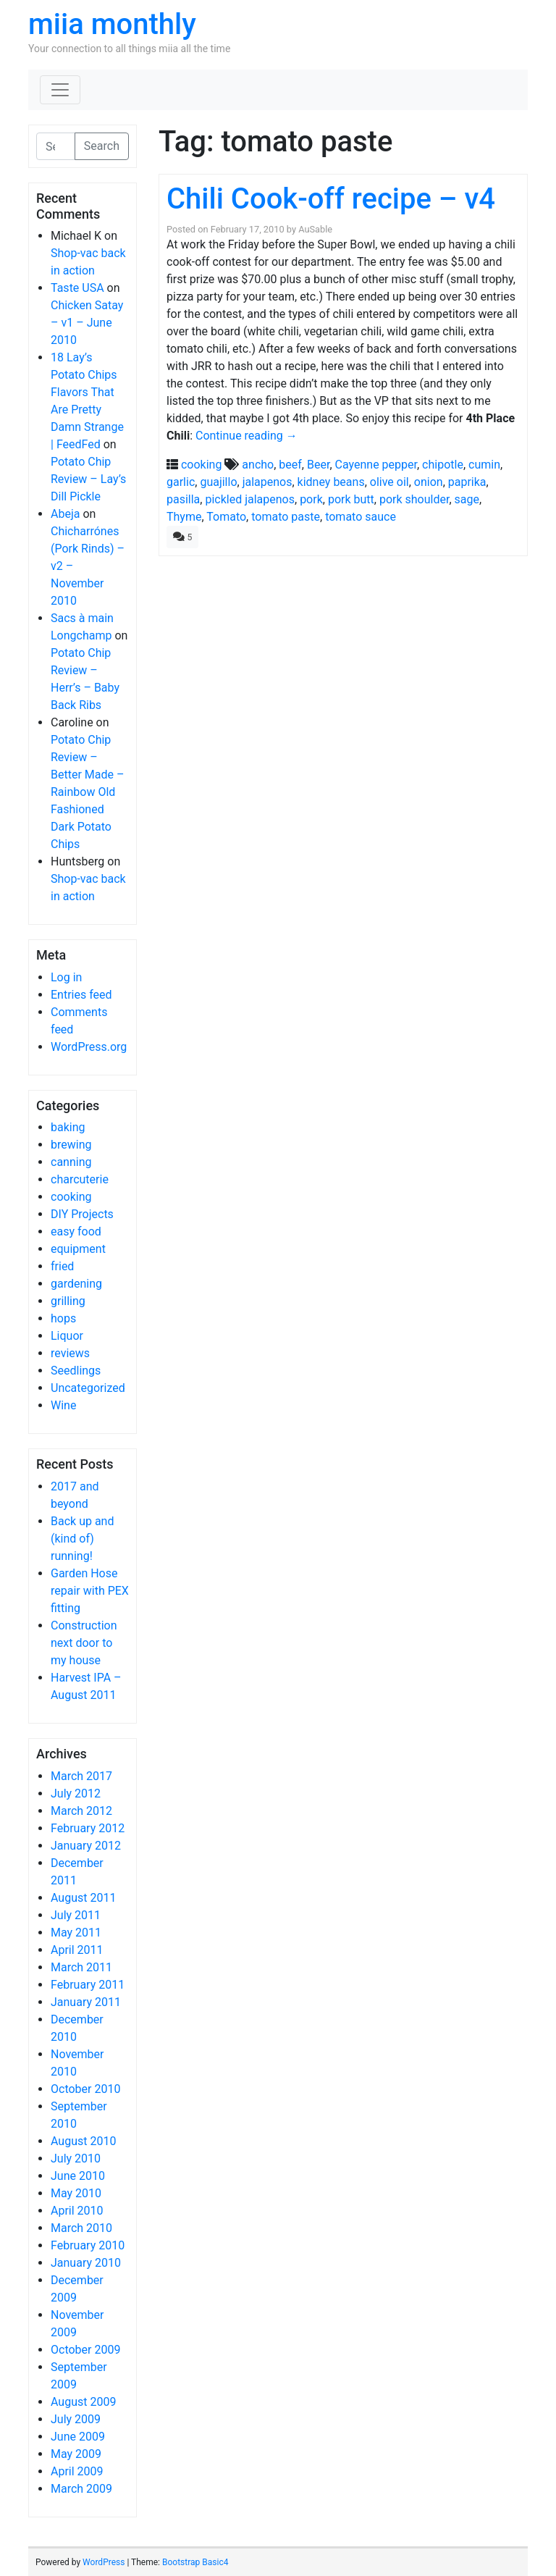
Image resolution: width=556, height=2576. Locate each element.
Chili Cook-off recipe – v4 (331, 199)
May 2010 (76, 2193)
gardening (76, 1284)
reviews (70, 1353)
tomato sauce (360, 517)
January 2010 (86, 2263)
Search (101, 146)
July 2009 (76, 2419)
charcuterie (80, 1179)
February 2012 (88, 1828)
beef (290, 464)
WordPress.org (89, 1047)
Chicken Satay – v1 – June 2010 (87, 322)
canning (71, 1162)
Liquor (67, 1336)
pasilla (183, 499)
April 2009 (77, 2471)
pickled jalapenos (250, 499)
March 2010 (81, 2228)
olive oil (389, 482)
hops (63, 1318)
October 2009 (85, 2350)
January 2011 (86, 2002)
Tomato (226, 517)
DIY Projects (82, 1214)
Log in (66, 977)
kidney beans (331, 482)
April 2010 (77, 2211)
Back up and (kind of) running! (82, 1538)
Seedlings (76, 1370)
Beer (318, 464)
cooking (71, 1197)
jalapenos (267, 482)
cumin (484, 464)
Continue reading (246, 435)
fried (62, 1266)
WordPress (104, 2562)
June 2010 (78, 2176)
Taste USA (77, 288)
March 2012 (81, 1811)
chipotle (442, 464)
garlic (181, 482)
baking (68, 1127)
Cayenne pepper (376, 464)
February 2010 (88, 2245)
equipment (78, 1249)
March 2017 (81, 1776)
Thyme (184, 517)
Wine (63, 1405)
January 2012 (86, 1846)
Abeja (65, 514)
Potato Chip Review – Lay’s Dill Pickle (88, 479)
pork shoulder (414, 499)
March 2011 (81, 1967)
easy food (76, 1231)
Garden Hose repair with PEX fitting (90, 1590)
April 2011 (77, 1950)
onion (428, 482)
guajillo (218, 482)
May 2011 (76, 1932)
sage (467, 499)
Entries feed (81, 995)
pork (311, 499)
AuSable (315, 229)
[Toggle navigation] (60, 89)
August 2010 (83, 2141)
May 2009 (76, 2454)
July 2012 (76, 1793)
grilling (68, 1301)
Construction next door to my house (84, 1643)
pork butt (351, 499)
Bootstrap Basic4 (195, 2562)
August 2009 (83, 2402)
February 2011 (88, 1985)
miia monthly (112, 24)
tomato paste (285, 517)
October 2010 (85, 2089)
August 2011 (83, 1898)
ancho (258, 464)
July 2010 (76, 2158)
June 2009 (78, 2436)
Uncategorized (88, 1388)
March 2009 (81, 2489)
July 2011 (76, 1915)
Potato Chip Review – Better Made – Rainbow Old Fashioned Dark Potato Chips (87, 792)
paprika (467, 482)
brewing (71, 1144)
